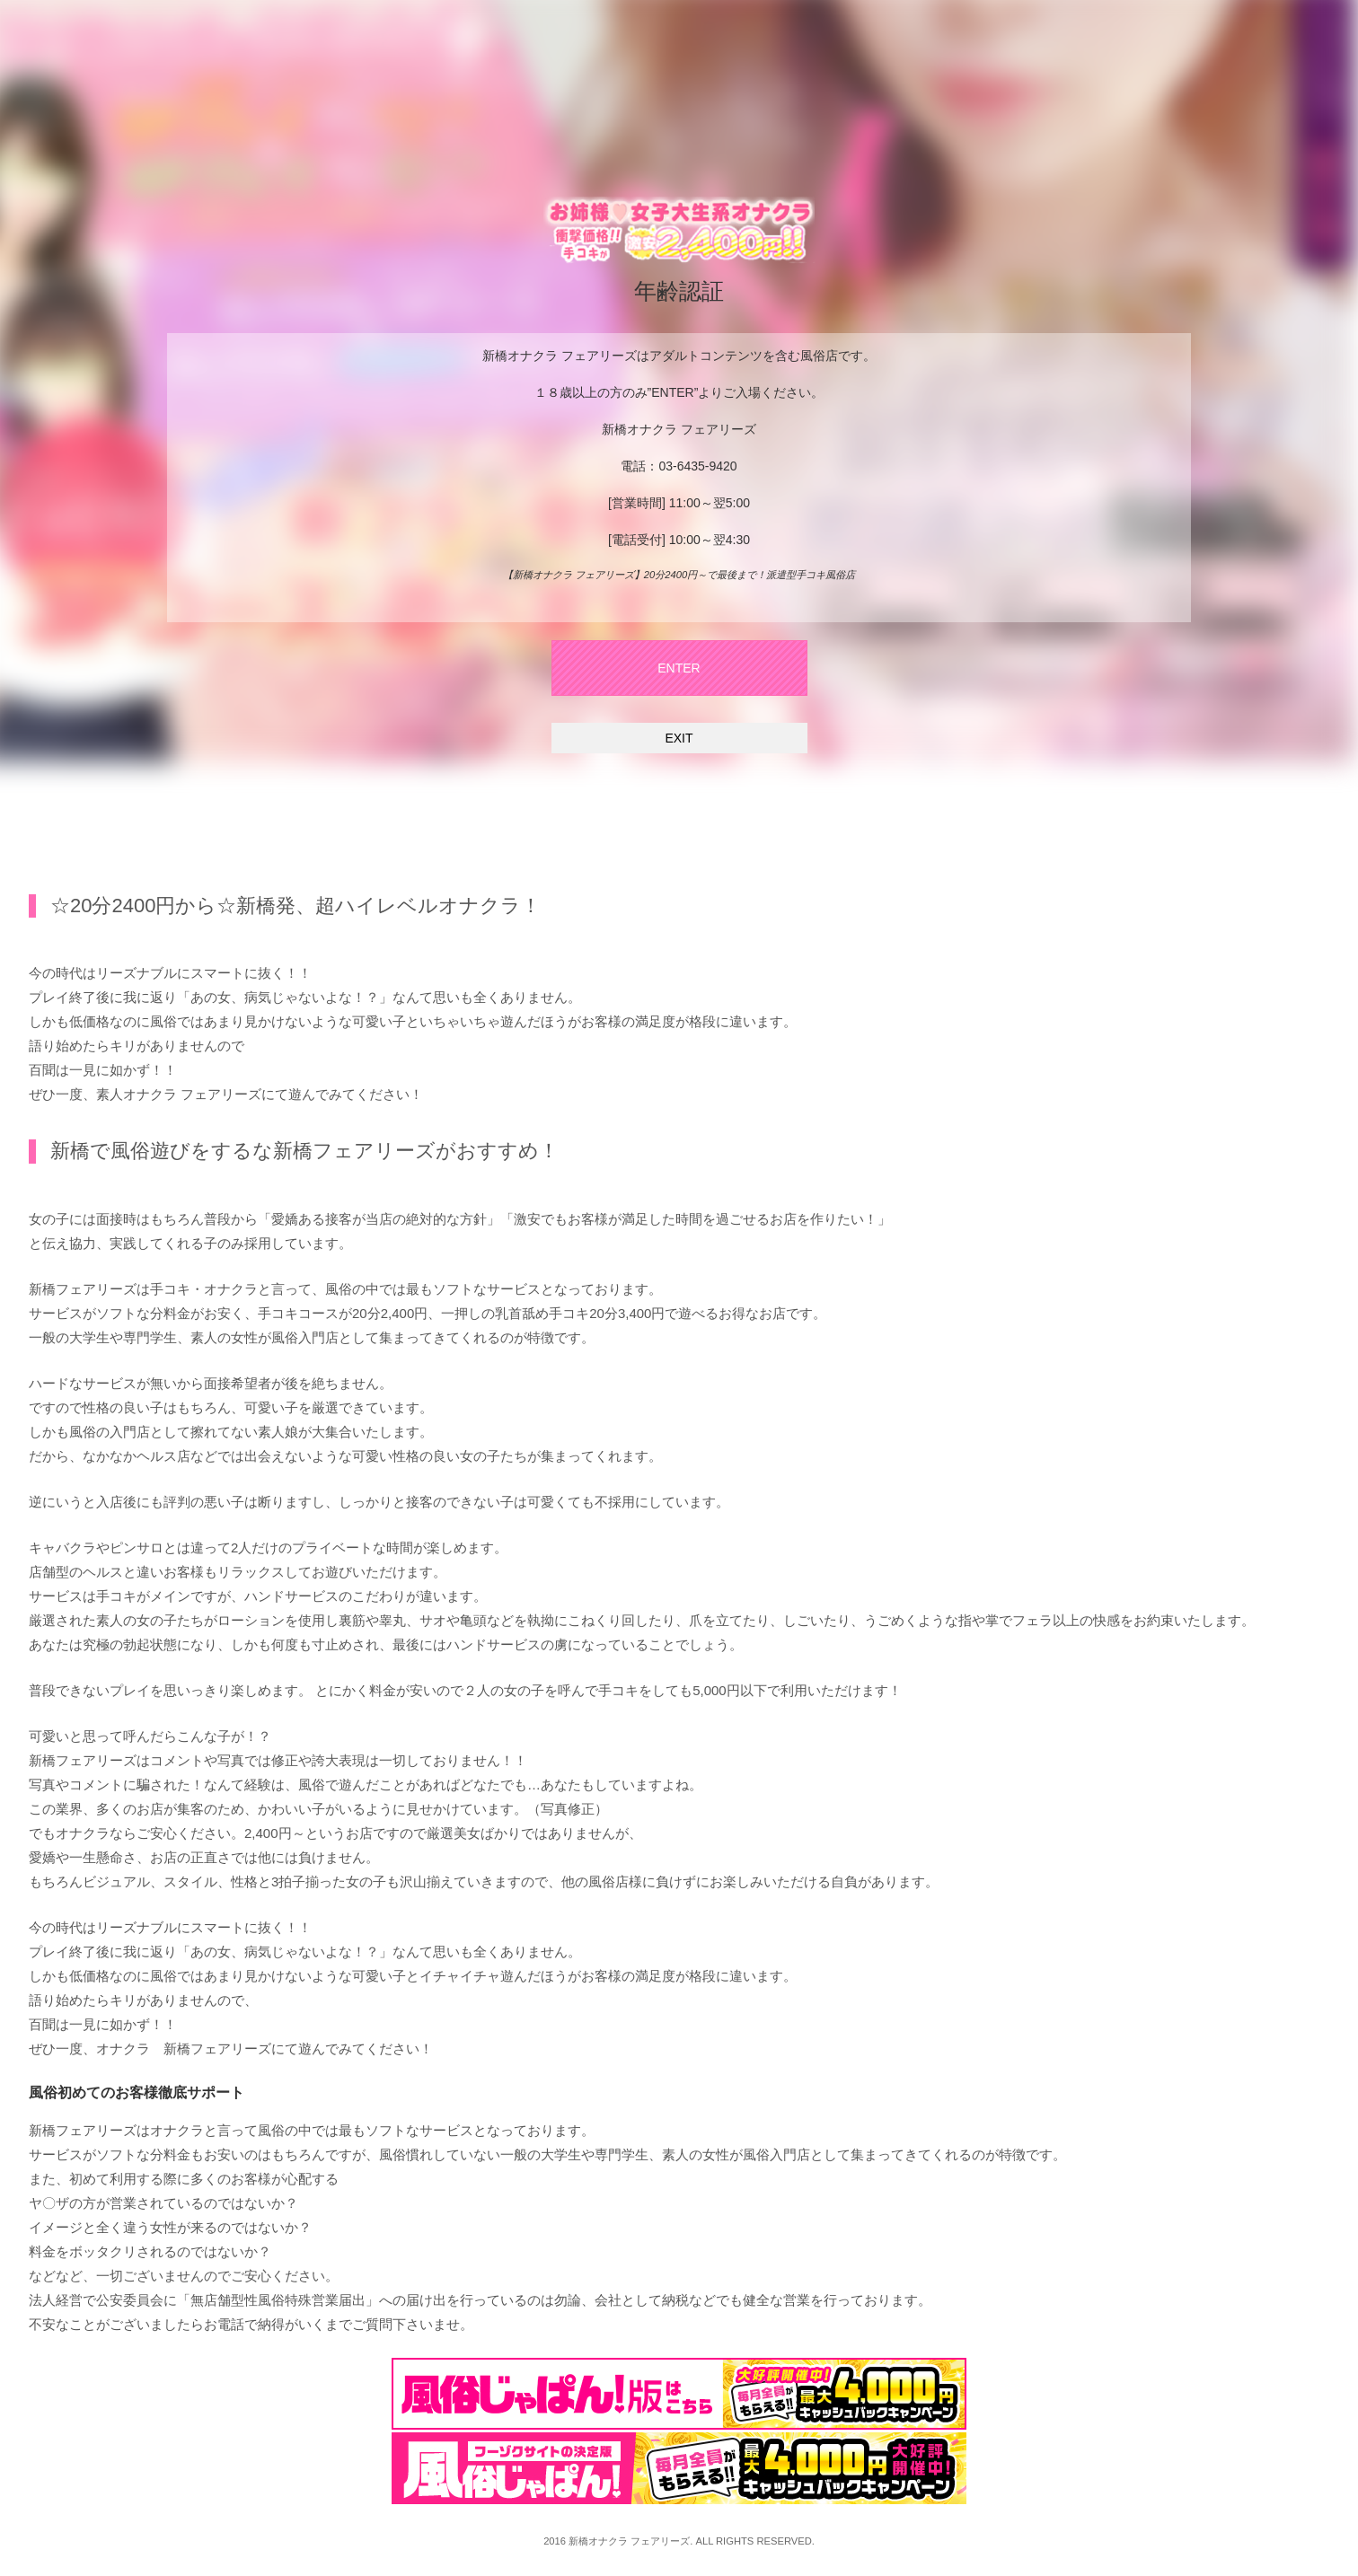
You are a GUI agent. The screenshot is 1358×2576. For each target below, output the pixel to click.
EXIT (678, 738)
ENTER (678, 668)
